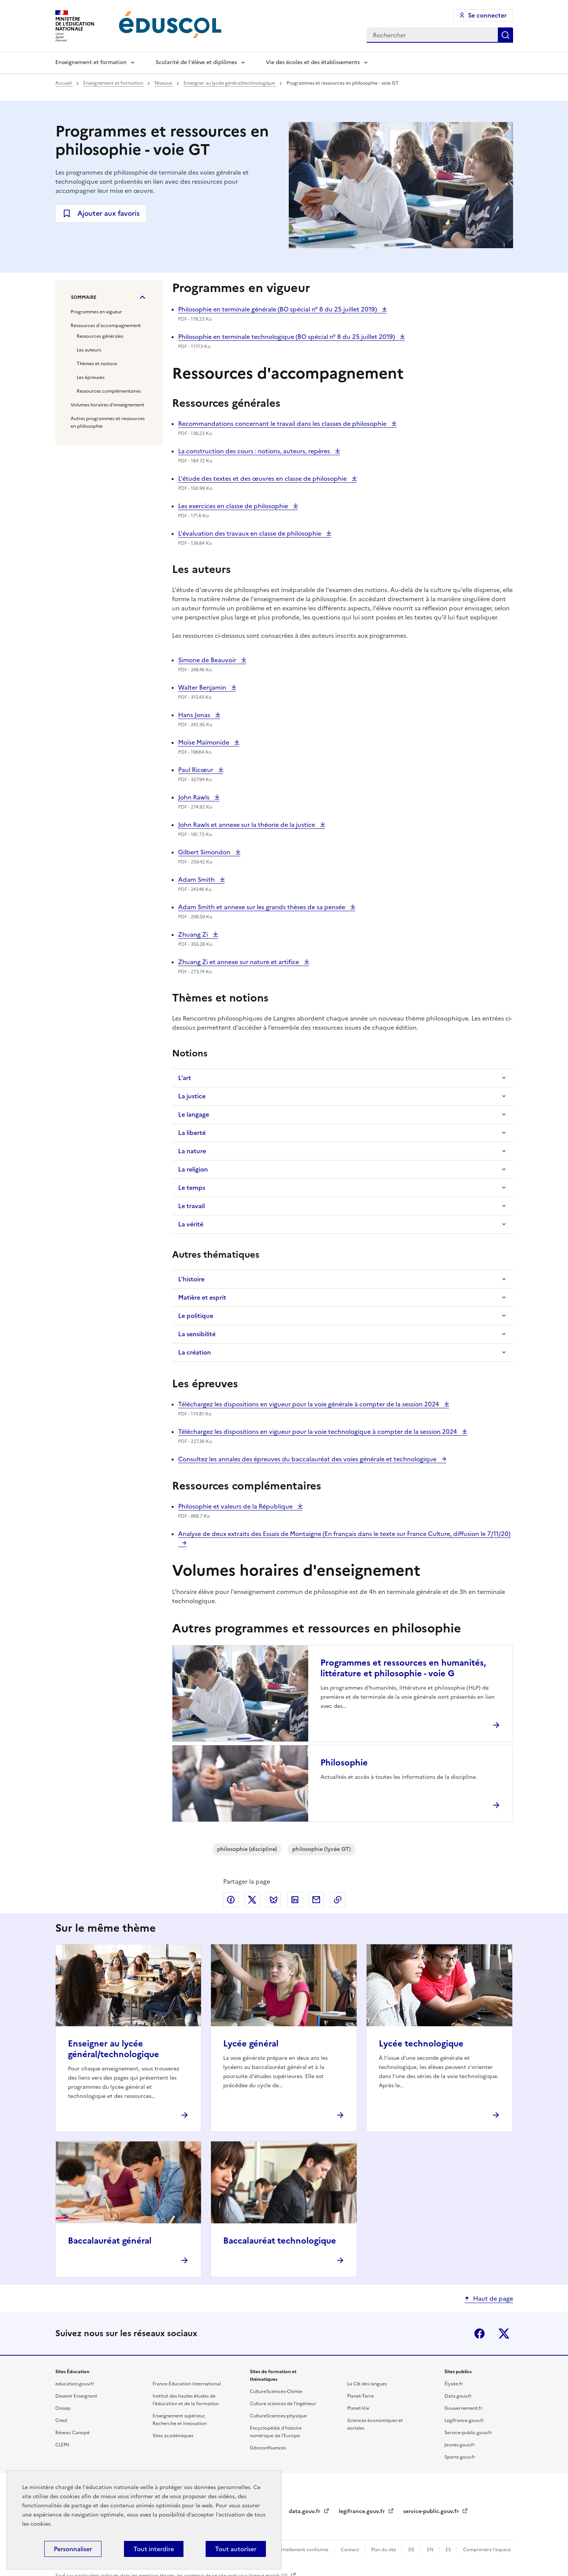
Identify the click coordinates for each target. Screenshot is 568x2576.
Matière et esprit (202, 1297)
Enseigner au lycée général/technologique (229, 83)
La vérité (190, 1224)
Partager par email (316, 1899)
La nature (192, 1151)
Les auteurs (89, 350)
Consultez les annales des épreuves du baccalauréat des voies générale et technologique (308, 1459)
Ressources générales (100, 336)
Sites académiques (173, 2435)
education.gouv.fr (74, 2383)
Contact (350, 2549)
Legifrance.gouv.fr (464, 2420)
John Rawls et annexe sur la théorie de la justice (247, 824)
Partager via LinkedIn (295, 1899)
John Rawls (195, 797)
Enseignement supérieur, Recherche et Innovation (180, 2419)
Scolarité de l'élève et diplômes (196, 62)
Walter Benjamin (203, 687)
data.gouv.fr (305, 2511)
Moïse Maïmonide (204, 742)
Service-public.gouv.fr (468, 2432)
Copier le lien (337, 1899)
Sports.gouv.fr (459, 2457)
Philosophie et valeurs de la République (236, 1506)
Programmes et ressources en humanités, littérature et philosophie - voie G (403, 1668)
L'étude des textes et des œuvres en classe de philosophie (263, 478)
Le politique (195, 1315)
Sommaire (84, 297)
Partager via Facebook (230, 1899)
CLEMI (62, 2444)
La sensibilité (197, 1334)
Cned (61, 2420)
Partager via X (252, 1899)
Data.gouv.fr (458, 2396)
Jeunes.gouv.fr (459, 2444)
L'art (184, 1077)
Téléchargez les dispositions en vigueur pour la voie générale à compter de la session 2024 (309, 1404)
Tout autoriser (235, 2549)
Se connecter (487, 15)
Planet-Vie (358, 2408)
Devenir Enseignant (76, 2396)
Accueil (64, 83)
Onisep (63, 2408)
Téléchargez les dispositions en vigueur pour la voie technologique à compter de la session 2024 (318, 1431)
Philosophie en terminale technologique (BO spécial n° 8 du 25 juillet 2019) (287, 336)
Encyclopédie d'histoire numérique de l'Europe (276, 2432)
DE (412, 2549)
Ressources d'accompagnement (106, 325)
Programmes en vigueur (96, 311)
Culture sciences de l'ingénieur (283, 2403)
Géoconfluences (268, 2447)
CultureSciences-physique (278, 2415)
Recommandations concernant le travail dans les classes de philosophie (283, 423)
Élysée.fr (453, 2383)
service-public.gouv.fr (431, 2511)
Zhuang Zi (195, 934)
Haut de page (493, 2298)
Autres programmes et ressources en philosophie (108, 422)
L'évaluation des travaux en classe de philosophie (250, 533)
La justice (192, 1096)
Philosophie (344, 1762)
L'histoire (191, 1279)
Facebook (479, 2333)
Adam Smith (197, 879)
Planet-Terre (360, 2396)
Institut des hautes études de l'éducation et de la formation (186, 2400)
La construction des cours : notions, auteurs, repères (254, 451)
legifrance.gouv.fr (362, 2511)
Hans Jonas (195, 714)
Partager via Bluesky (273, 1899)
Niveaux (163, 83)
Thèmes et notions (97, 363)
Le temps (191, 1187)
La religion (193, 1169)
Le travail (191, 1205)
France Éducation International (187, 2383)
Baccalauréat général (109, 2240)
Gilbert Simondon (205, 852)
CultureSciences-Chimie (276, 2391)
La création (194, 1352)
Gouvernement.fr (463, 2408)
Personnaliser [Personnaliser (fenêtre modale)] (73, 2549)
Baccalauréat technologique (279, 2240)
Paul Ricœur (196, 769)
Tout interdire (154, 2549)
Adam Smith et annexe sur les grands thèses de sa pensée (262, 907)
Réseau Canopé (72, 2432)
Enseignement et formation (91, 62)
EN (430, 2549)
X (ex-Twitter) (504, 2333)
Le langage (193, 1114)
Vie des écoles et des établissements (313, 62)
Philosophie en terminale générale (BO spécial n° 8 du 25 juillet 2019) (278, 309)
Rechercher (505, 35)
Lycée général (250, 2043)
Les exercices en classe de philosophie (234, 505)
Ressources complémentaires (109, 391)
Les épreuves (91, 377)
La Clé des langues (367, 2383)
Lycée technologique (421, 2043)
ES (449, 2549)
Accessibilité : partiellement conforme (287, 2549)
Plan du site (384, 2549)
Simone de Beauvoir (208, 659)
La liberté (192, 1132)
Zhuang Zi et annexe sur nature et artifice (239, 961)
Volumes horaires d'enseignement (107, 404)
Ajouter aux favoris (108, 213)
